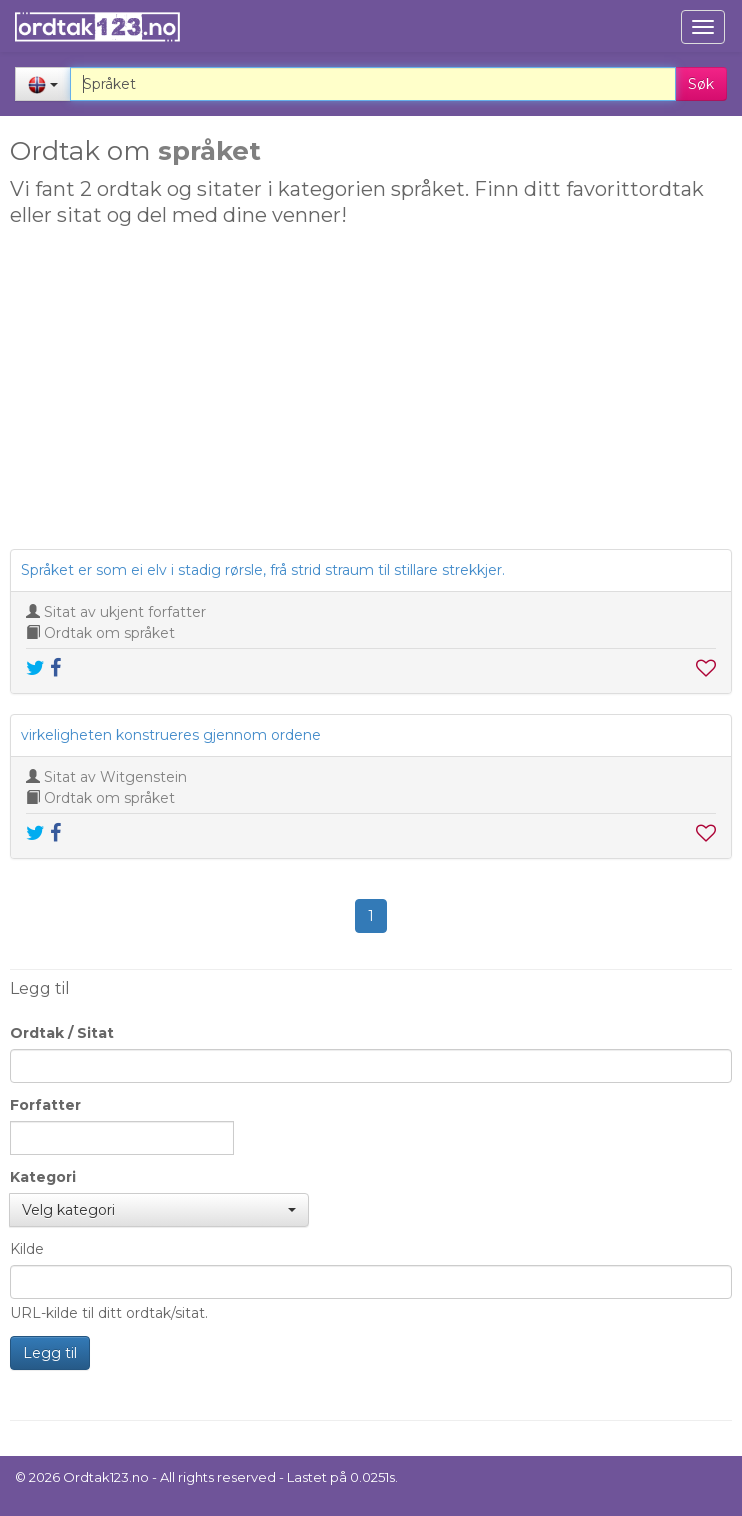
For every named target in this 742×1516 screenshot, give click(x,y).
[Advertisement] (368, 394)
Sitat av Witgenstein (115, 777)
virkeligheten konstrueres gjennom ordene (171, 735)
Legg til (50, 1353)
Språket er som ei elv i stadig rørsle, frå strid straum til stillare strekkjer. (263, 570)
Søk (701, 84)
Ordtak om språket (109, 633)
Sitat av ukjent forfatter (125, 612)
